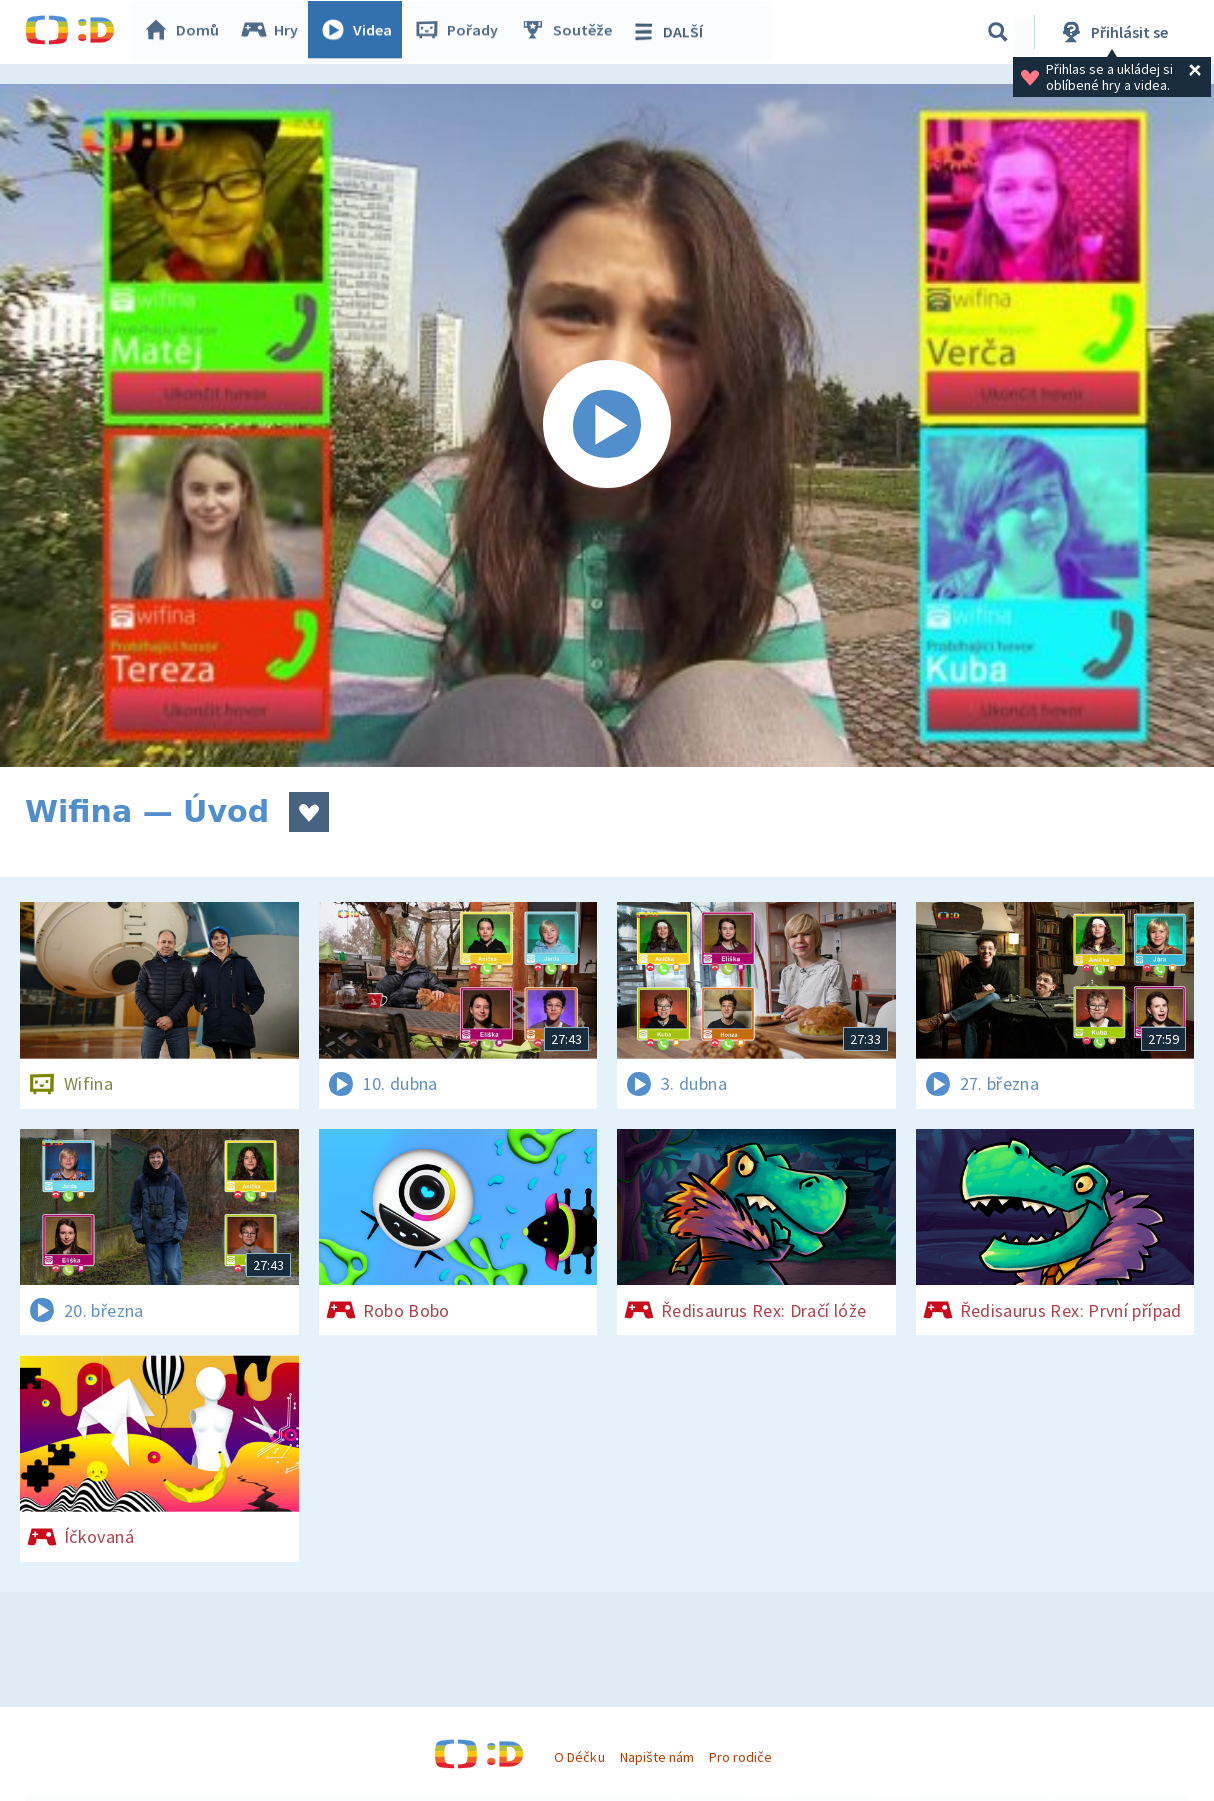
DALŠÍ (671, 32)
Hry (274, 32)
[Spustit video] (607, 425)
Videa (361, 32)
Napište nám (657, 1757)
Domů (186, 32)
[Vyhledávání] (998, 32)
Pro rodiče (740, 1757)
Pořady (461, 32)
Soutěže (571, 32)
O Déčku (579, 1757)
